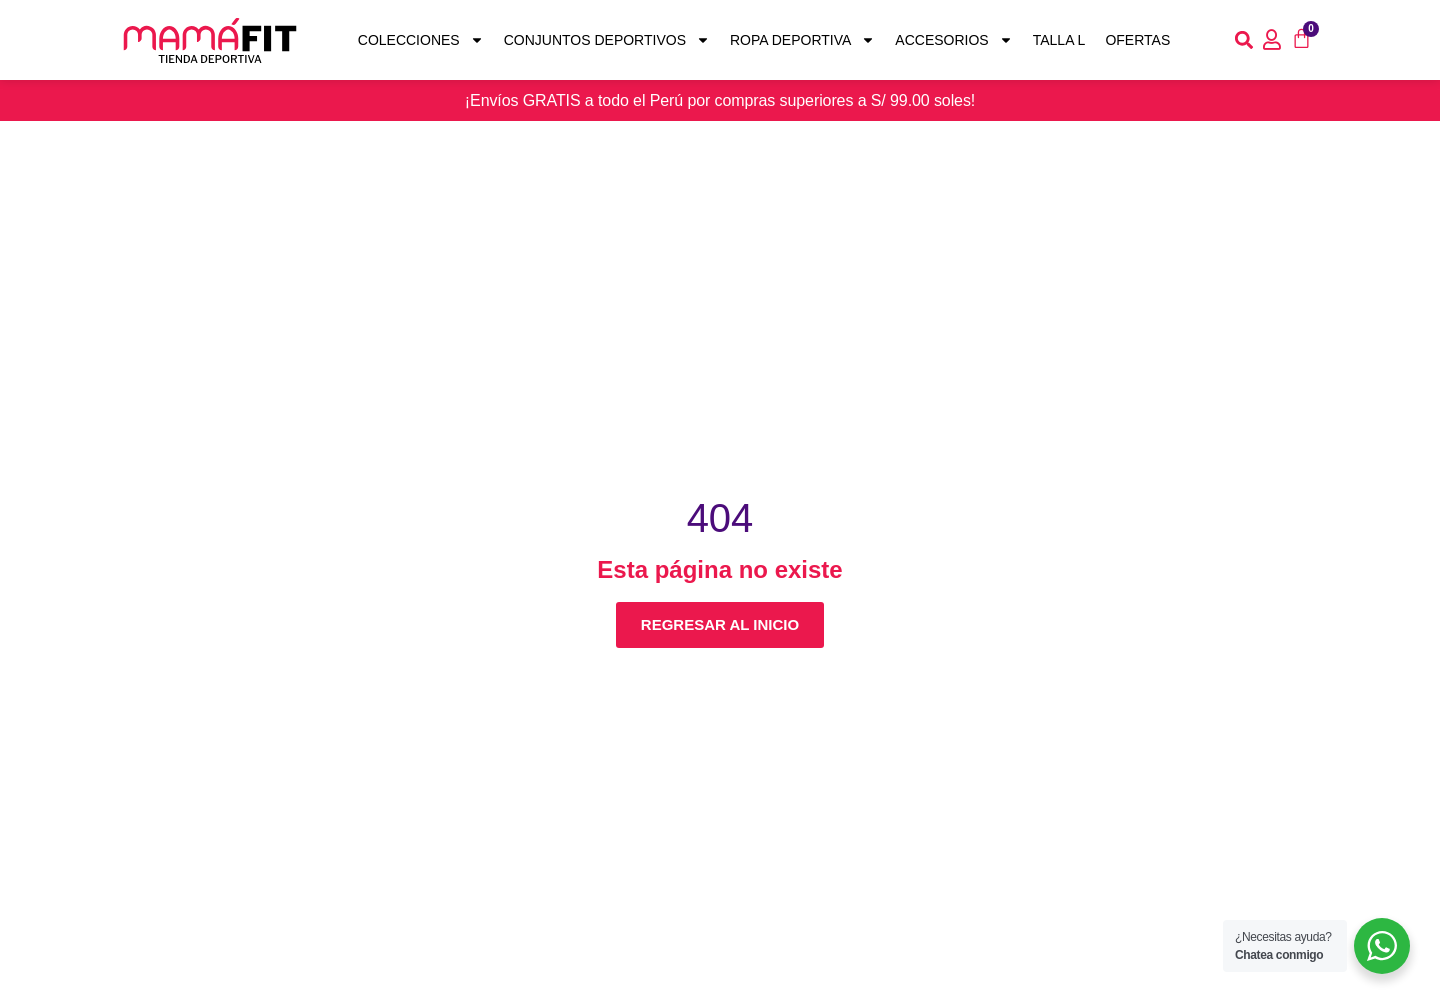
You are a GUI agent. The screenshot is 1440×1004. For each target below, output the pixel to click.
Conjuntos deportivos (607, 40)
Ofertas (1137, 40)
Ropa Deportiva (802, 40)
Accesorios (953, 40)
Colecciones (421, 40)
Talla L (1059, 40)
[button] (1244, 40)
